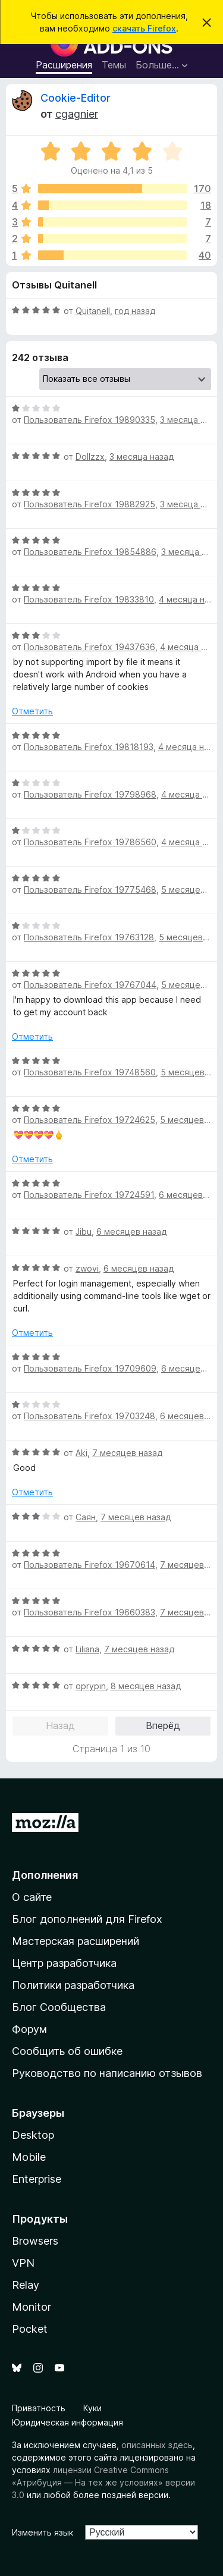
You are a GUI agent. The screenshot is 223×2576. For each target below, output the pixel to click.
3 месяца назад (141, 456)
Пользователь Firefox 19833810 (89, 599)
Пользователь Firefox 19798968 (90, 794)
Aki (81, 1453)
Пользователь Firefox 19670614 (89, 1565)
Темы (114, 65)
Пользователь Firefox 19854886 (90, 552)
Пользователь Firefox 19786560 (90, 842)
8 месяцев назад (146, 1686)
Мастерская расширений (75, 1941)
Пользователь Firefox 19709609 (90, 1368)
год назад (135, 311)
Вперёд (163, 1725)
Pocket (30, 2329)
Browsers (35, 2241)
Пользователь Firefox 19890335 (89, 420)
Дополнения (45, 1875)
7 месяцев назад (127, 1453)
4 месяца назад (190, 747)
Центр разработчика (64, 1963)
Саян (86, 1517)
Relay (25, 2285)
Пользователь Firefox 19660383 (89, 1612)
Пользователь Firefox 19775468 (90, 889)
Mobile (29, 2157)
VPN (23, 2263)
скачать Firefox (144, 28)
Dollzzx (90, 456)
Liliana (87, 1649)
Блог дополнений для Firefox (87, 1919)
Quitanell (93, 311)
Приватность (38, 2408)
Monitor (31, 2307)
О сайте (32, 1897)
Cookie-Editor (75, 98)
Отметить (32, 711)
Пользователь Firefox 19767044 (90, 985)
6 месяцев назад (131, 1231)
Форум (29, 2029)
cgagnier (76, 114)
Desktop (33, 2135)
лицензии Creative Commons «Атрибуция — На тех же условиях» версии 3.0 (103, 2482)
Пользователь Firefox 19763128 (89, 937)
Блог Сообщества (59, 2007)
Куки (92, 2408)
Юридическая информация (67, 2422)
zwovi (87, 1268)
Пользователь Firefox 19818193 (88, 747)
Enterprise (36, 2179)
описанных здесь (157, 2445)
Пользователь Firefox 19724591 (89, 1195)
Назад (60, 1725)
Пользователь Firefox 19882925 (89, 504)
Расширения (64, 65)
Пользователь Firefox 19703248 (89, 1416)
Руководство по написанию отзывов (107, 2073)
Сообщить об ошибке (67, 2051)
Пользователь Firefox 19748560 (90, 1072)
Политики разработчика (73, 1985)
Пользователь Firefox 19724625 (89, 1120)
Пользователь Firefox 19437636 (89, 647)
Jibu (84, 1231)
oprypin (91, 1686)
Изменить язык (42, 2532)
